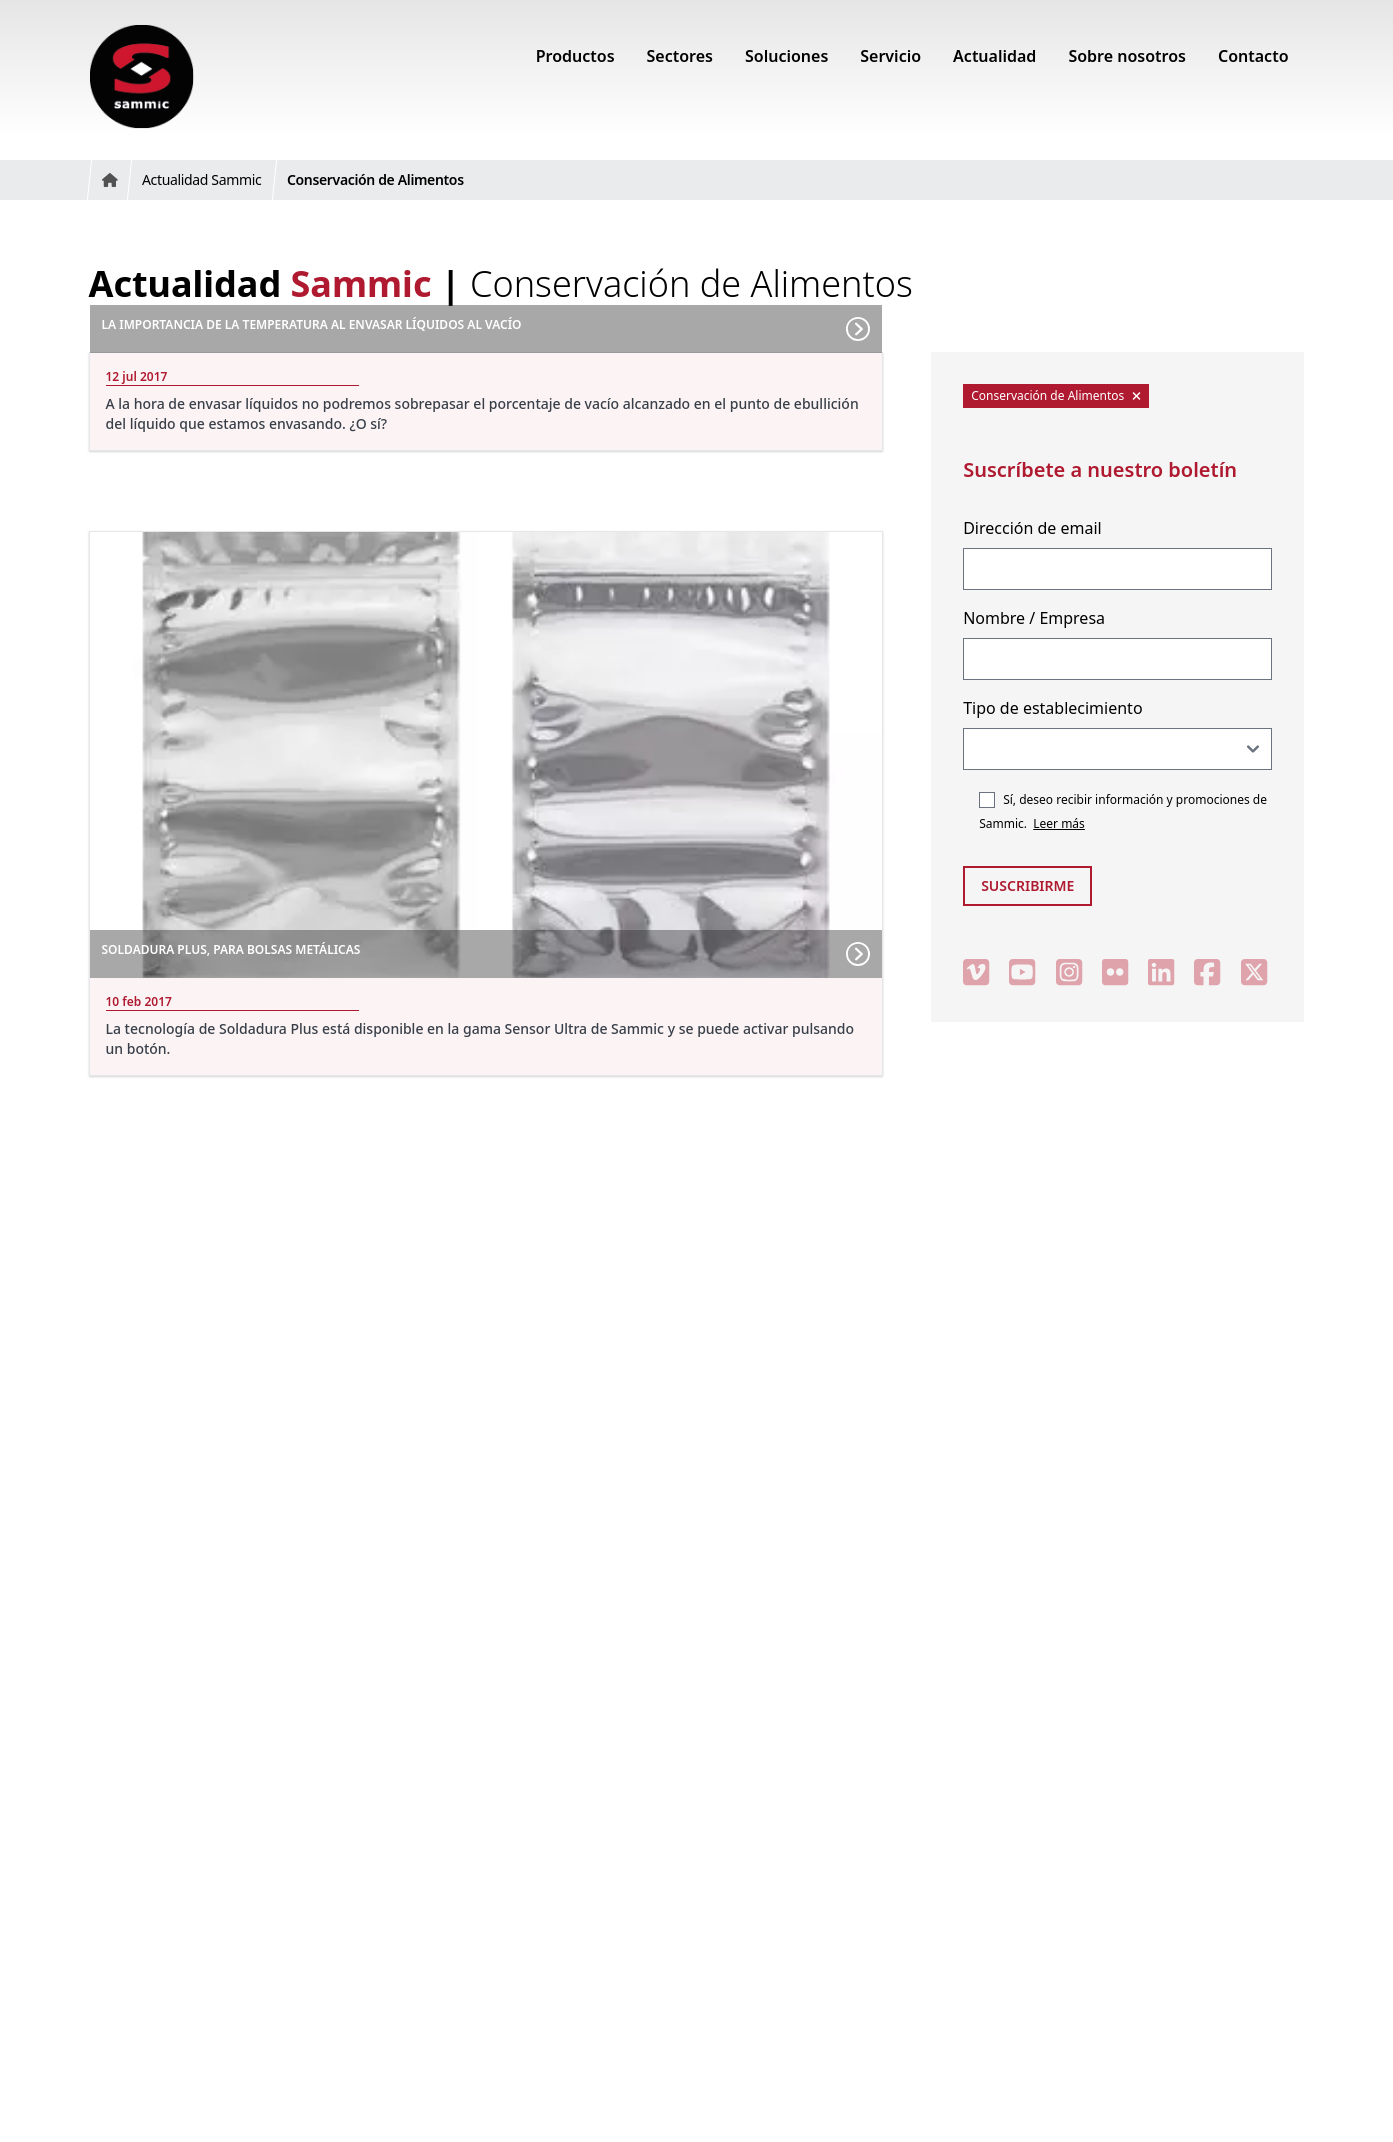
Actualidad (260, 283)
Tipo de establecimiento (1052, 708)
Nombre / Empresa (1034, 618)
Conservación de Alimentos (1056, 395)
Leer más (1059, 823)
